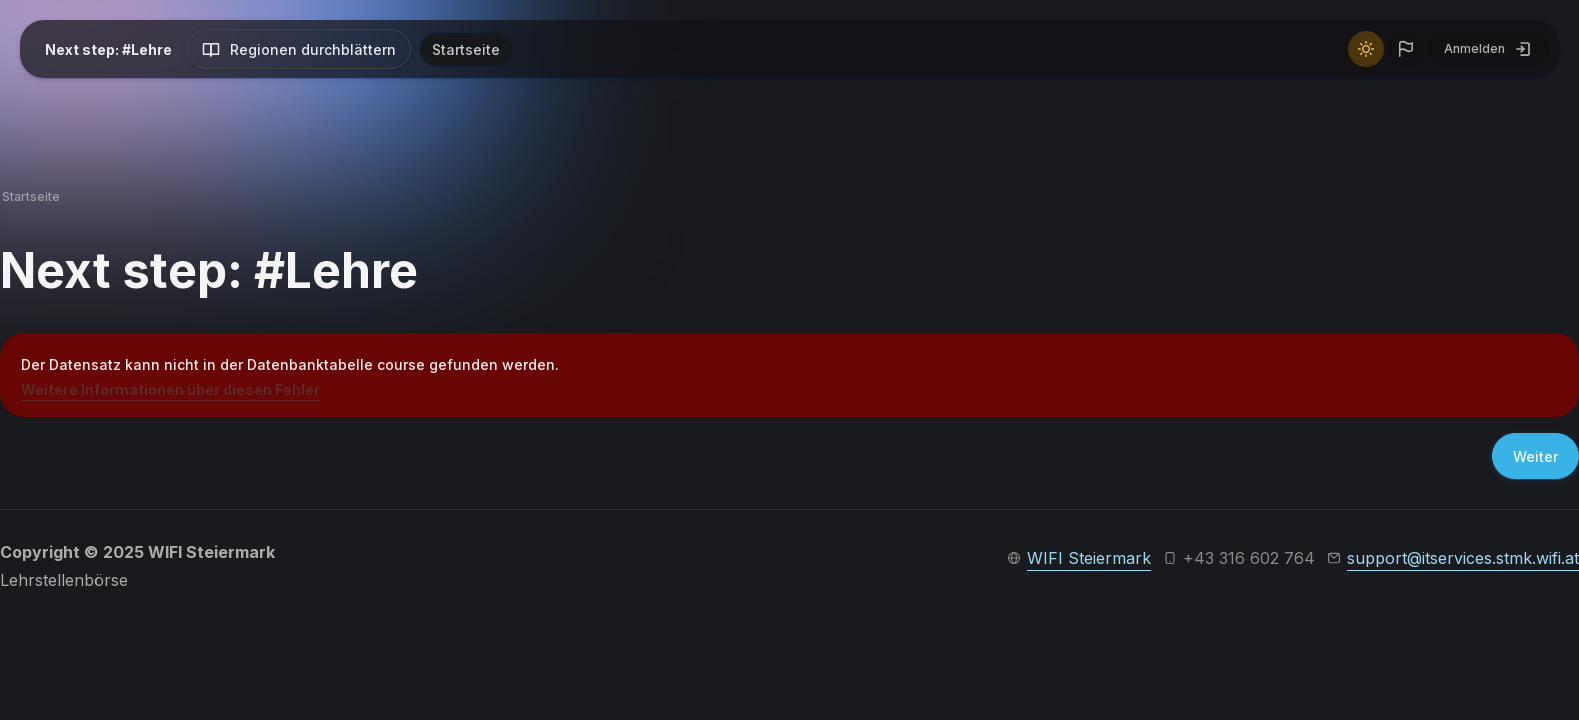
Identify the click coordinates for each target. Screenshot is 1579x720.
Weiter (1535, 456)
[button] (1406, 49)
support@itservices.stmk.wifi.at (1463, 558)
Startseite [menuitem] (466, 49)
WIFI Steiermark (1089, 558)
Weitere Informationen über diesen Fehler (170, 389)
